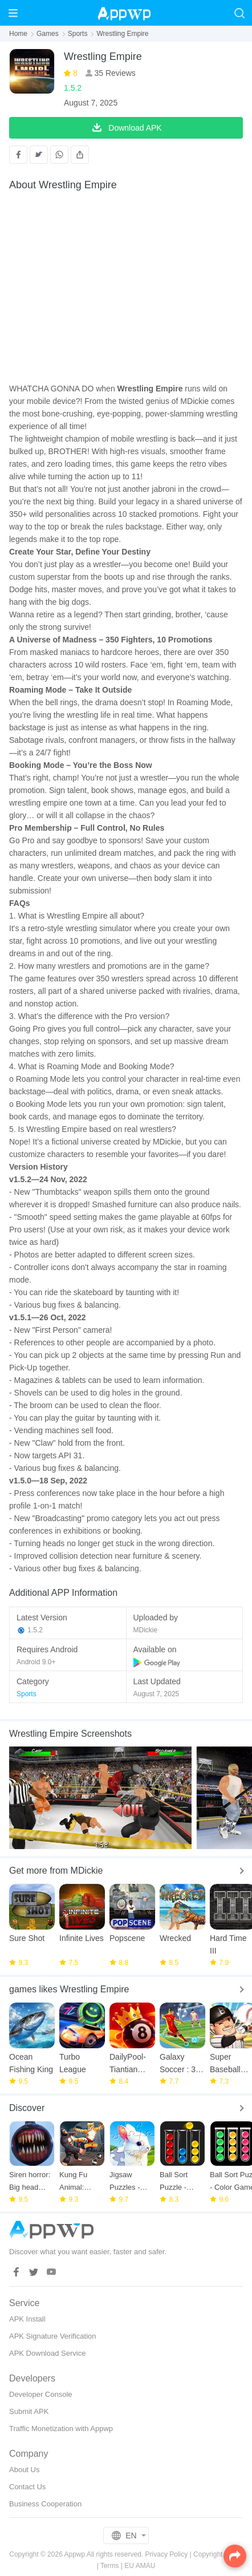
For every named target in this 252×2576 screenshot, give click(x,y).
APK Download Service (47, 2353)
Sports (78, 34)
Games (47, 34)
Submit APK (28, 2411)
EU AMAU (139, 2566)
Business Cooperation (45, 2504)
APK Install (27, 2319)
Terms (109, 2566)
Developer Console (40, 2394)
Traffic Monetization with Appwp (61, 2428)
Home (18, 34)
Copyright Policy (218, 2554)
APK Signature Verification (52, 2336)
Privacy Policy (166, 2554)
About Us (24, 2469)
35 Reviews (114, 73)
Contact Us (27, 2486)
